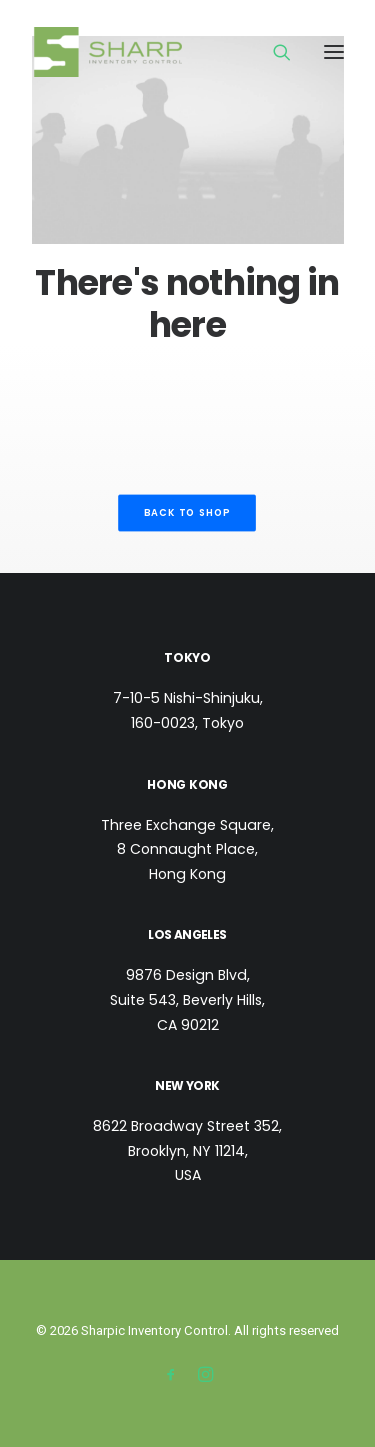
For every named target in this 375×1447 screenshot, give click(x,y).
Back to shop (187, 513)
